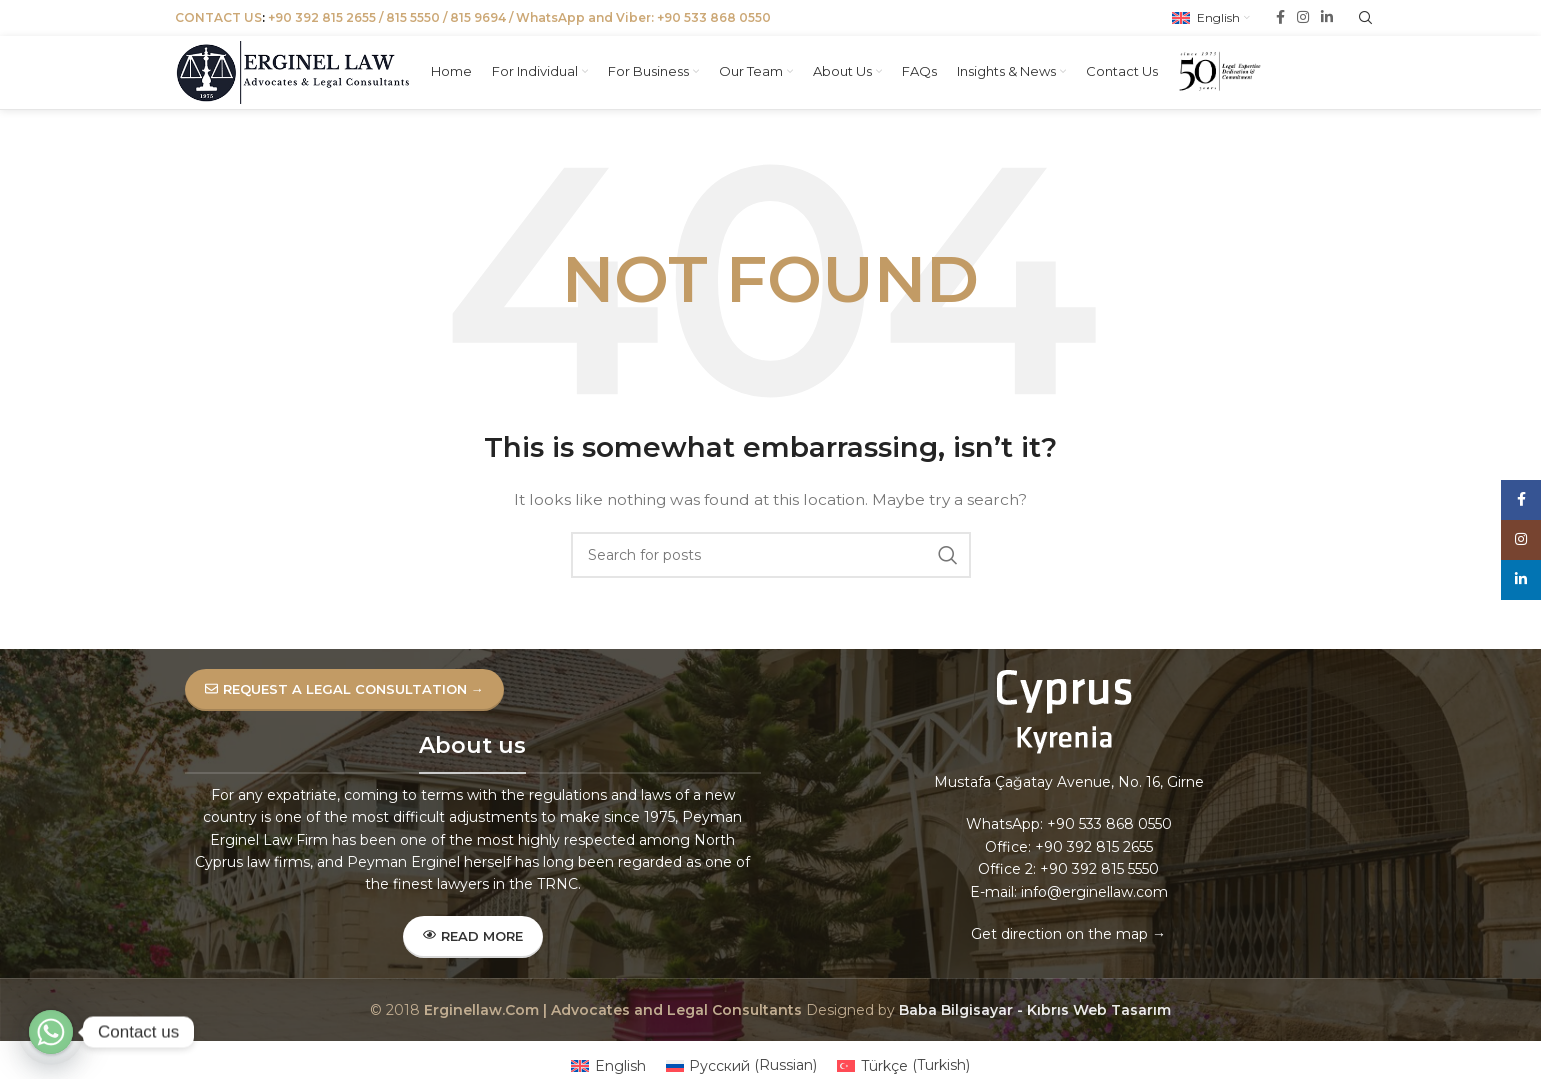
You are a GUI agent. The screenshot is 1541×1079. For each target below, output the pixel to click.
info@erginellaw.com (1094, 912)
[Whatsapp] (51, 1032)
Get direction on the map (1059, 954)
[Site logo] (300, 76)
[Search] (771, 576)
